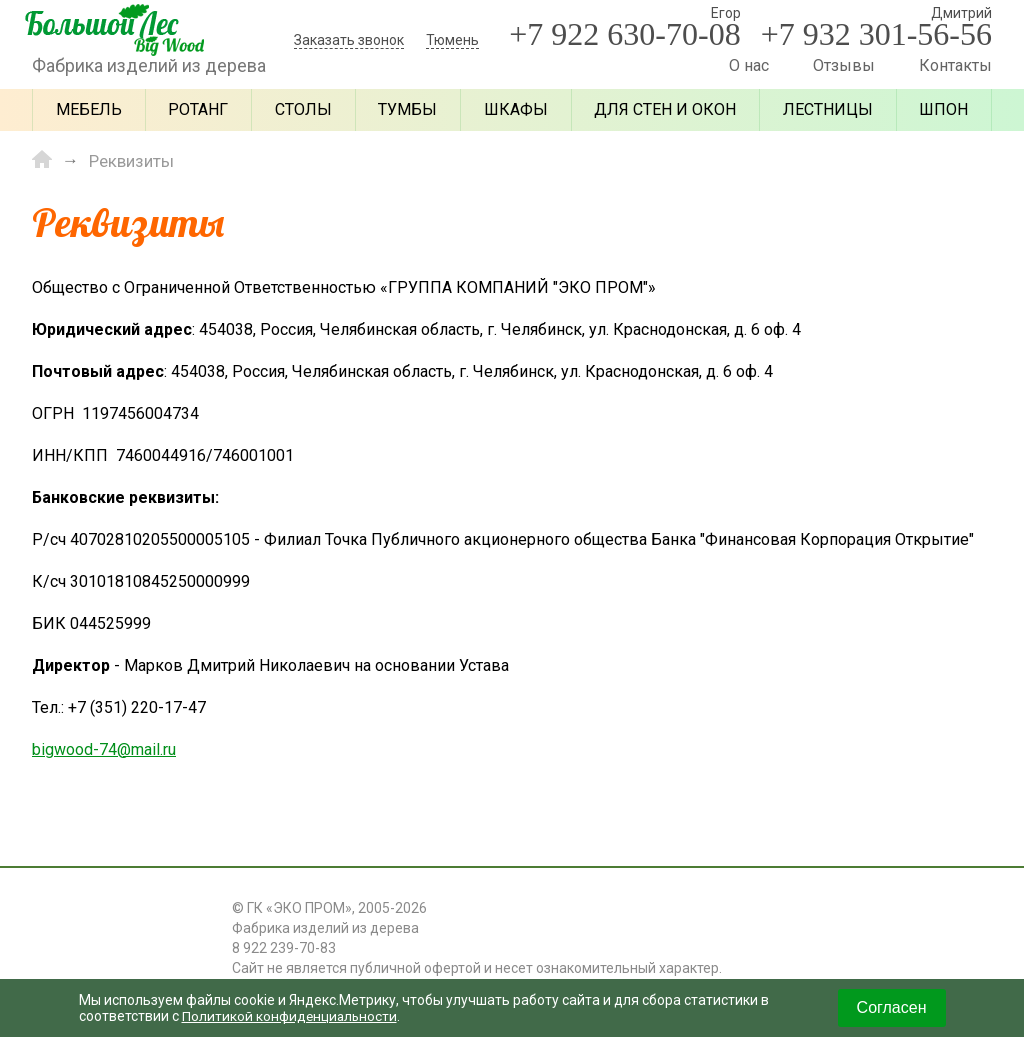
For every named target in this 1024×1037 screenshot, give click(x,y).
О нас (749, 65)
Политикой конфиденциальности (292, 1016)
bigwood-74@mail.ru (104, 748)
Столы (303, 109)
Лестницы (828, 109)
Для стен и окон (665, 109)
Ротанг (198, 109)
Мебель (89, 109)
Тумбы (407, 109)
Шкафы (516, 109)
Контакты (955, 65)
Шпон (943, 109)
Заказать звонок (349, 40)
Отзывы (844, 65)
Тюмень (452, 40)
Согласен (892, 1007)
